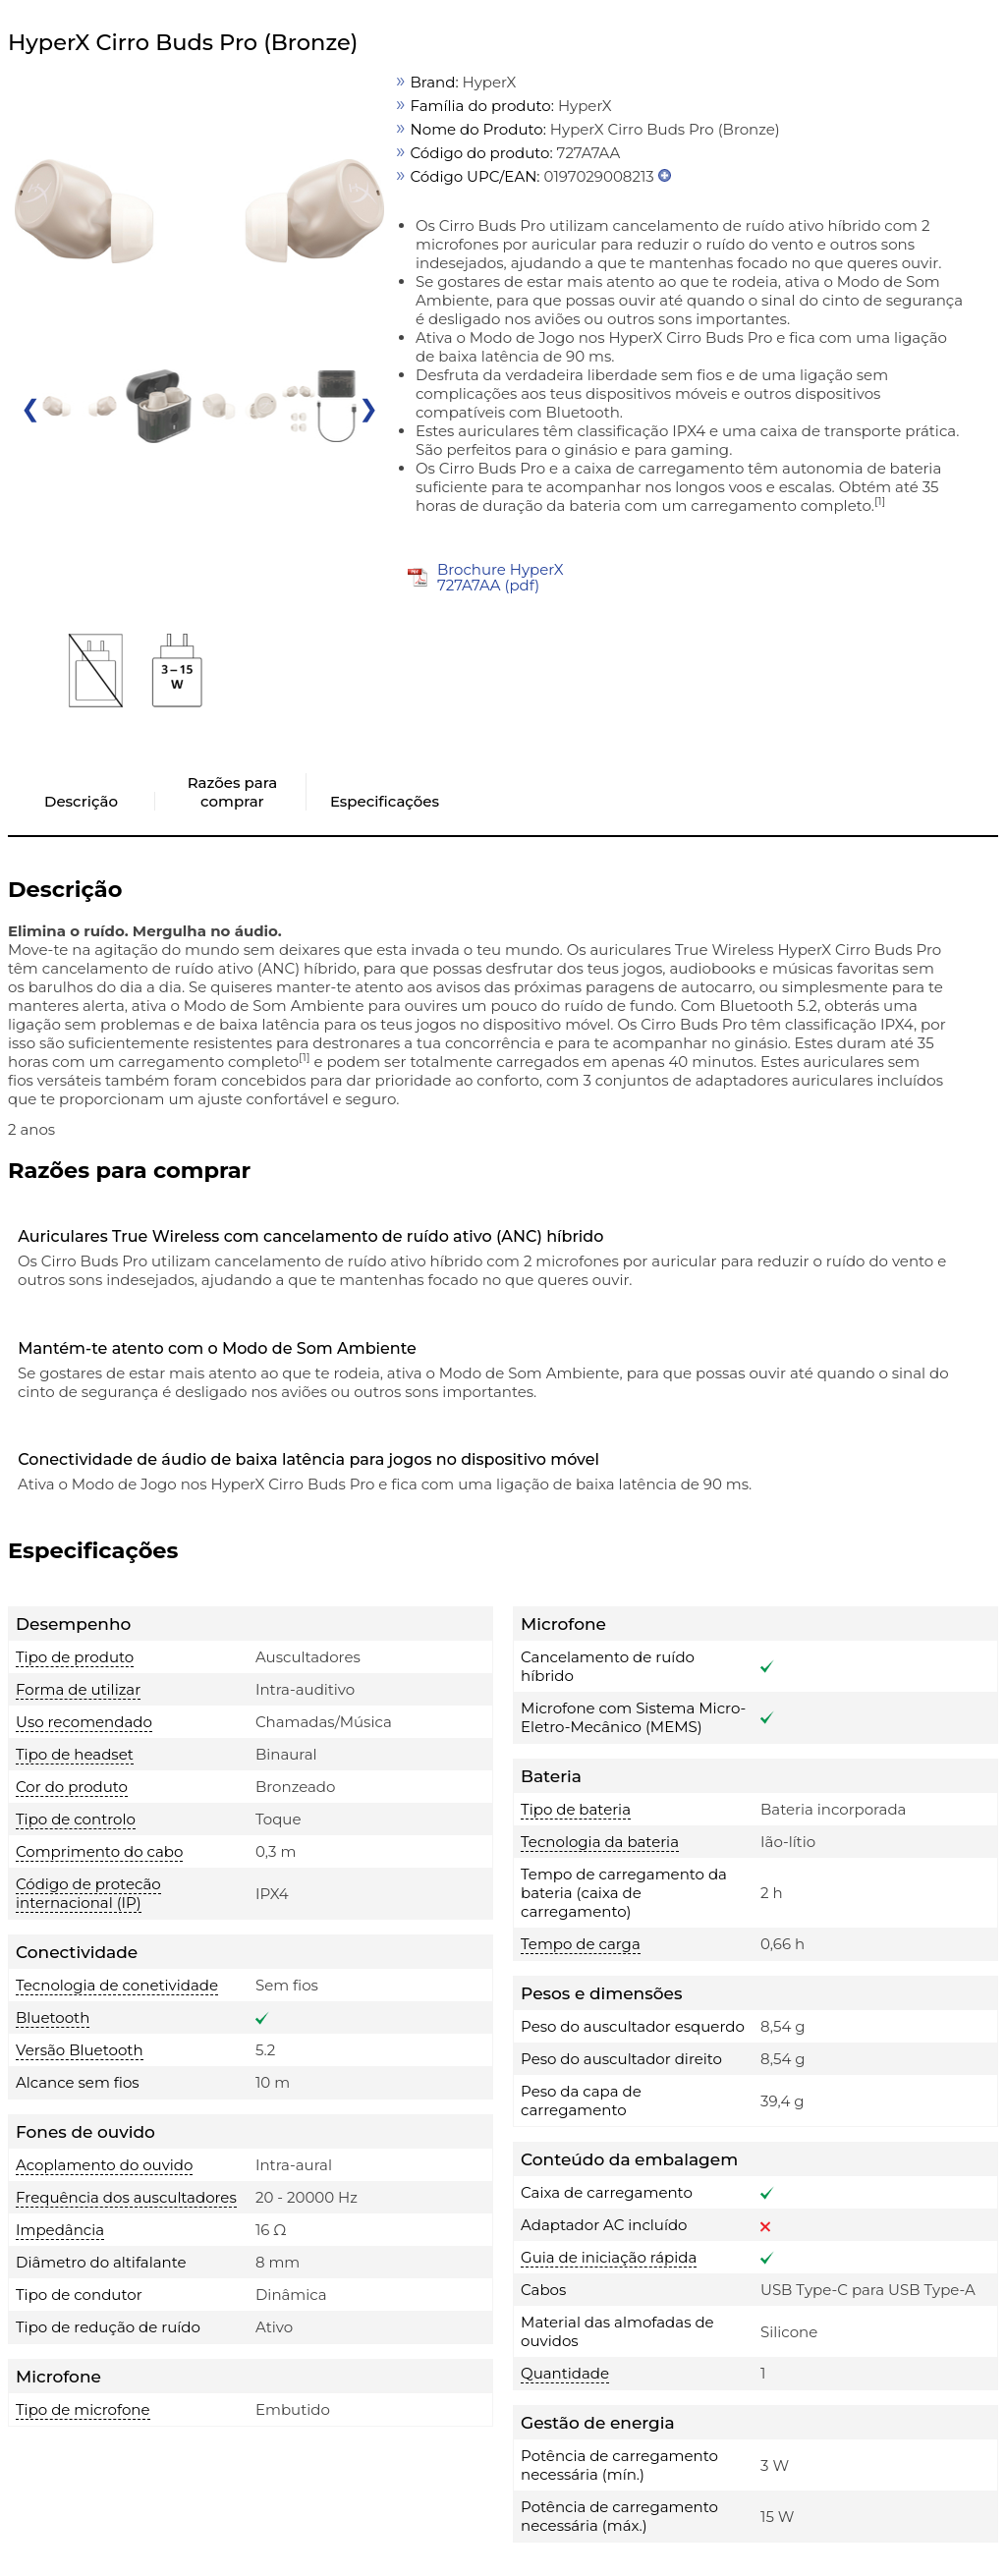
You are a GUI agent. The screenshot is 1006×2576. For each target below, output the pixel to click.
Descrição (81, 801)
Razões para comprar (232, 792)
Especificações (384, 801)
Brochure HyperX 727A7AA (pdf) (500, 577)
